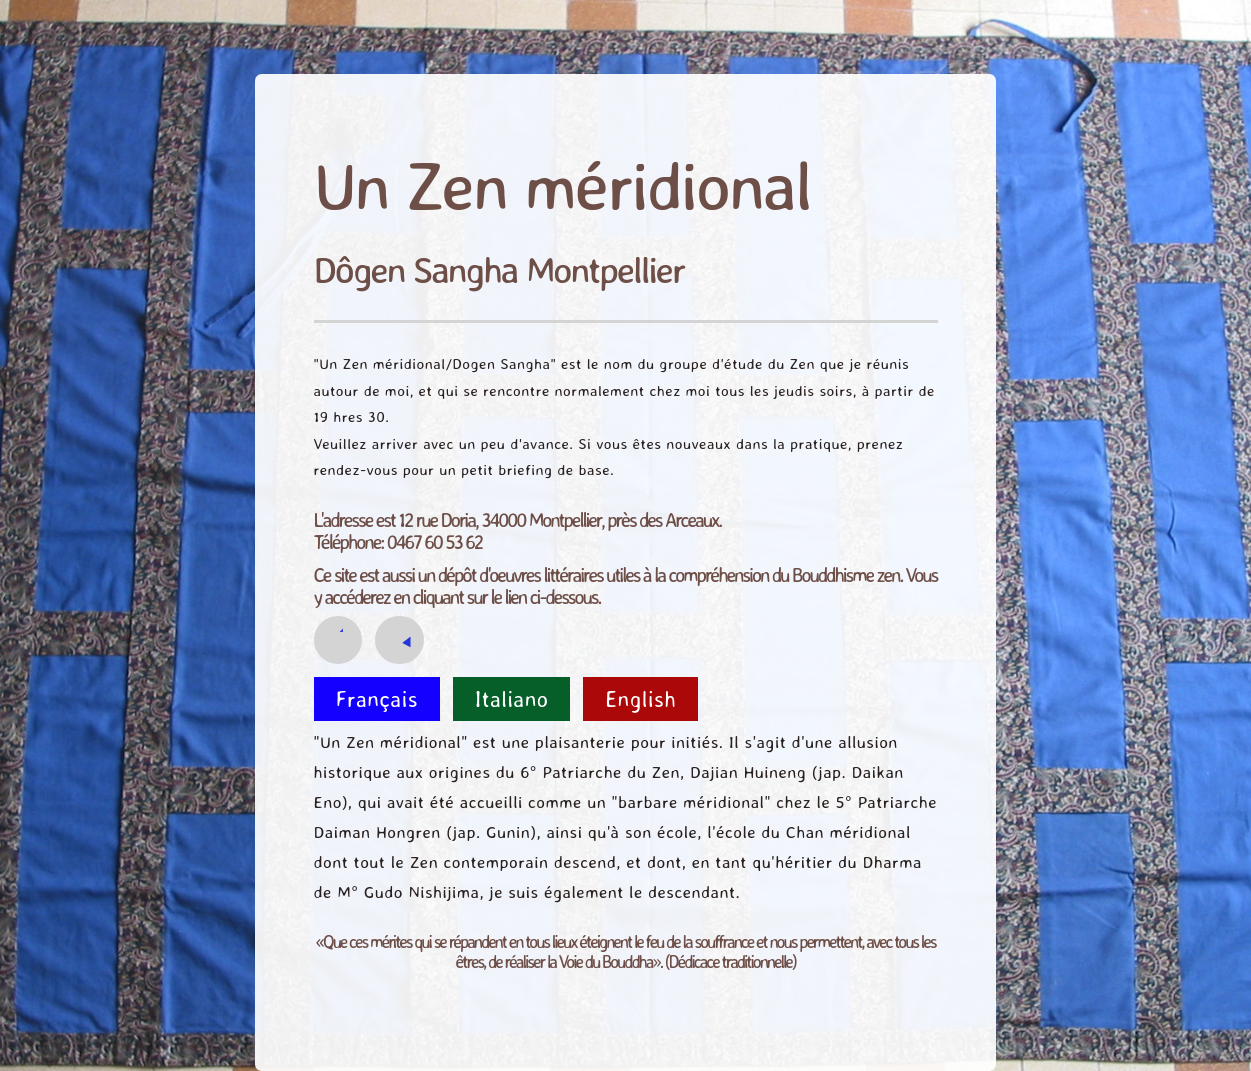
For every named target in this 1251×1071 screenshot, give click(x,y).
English (640, 698)
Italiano (512, 698)
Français (377, 698)
